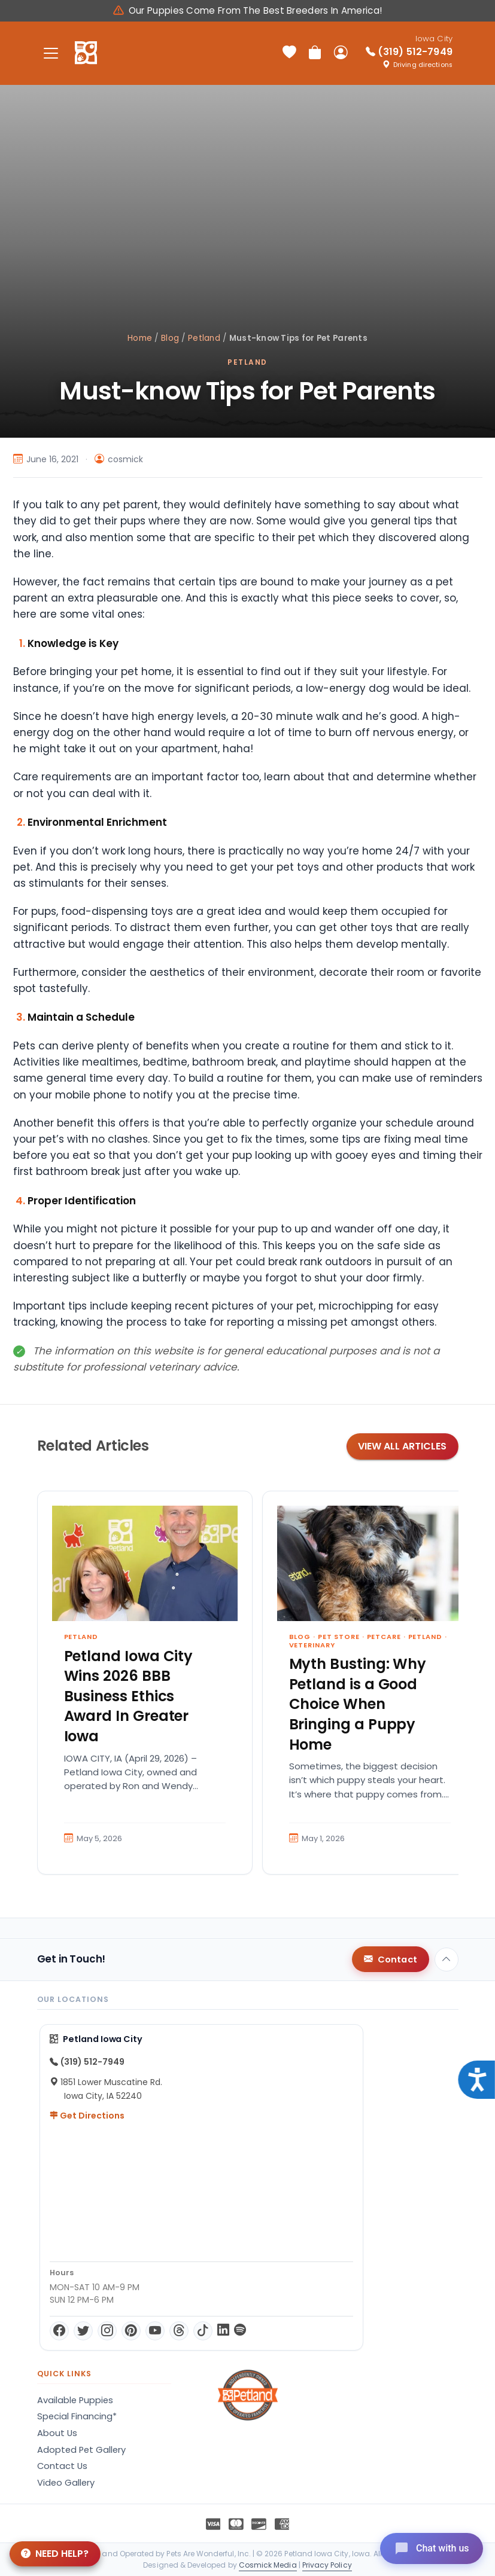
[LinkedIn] (223, 2330)
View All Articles (402, 1446)
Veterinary (312, 1645)
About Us (57, 2433)
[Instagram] (107, 2330)
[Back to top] (446, 1959)
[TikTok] (202, 2330)
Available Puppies (75, 2400)
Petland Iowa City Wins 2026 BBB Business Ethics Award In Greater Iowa (128, 1696)
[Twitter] (83, 2330)
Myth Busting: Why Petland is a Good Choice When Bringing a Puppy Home (358, 1704)
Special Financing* (77, 2416)
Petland (204, 338)
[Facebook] (59, 2330)
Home (139, 338)
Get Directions (87, 2116)
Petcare (384, 1636)
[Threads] (179, 2330)
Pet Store (339, 1636)
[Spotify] (240, 2330)
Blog (170, 338)
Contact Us (62, 2466)
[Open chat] (431, 2548)
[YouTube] (155, 2330)
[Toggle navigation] (51, 53)
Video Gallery (66, 2483)
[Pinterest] (131, 2330)
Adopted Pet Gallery (81, 2450)
